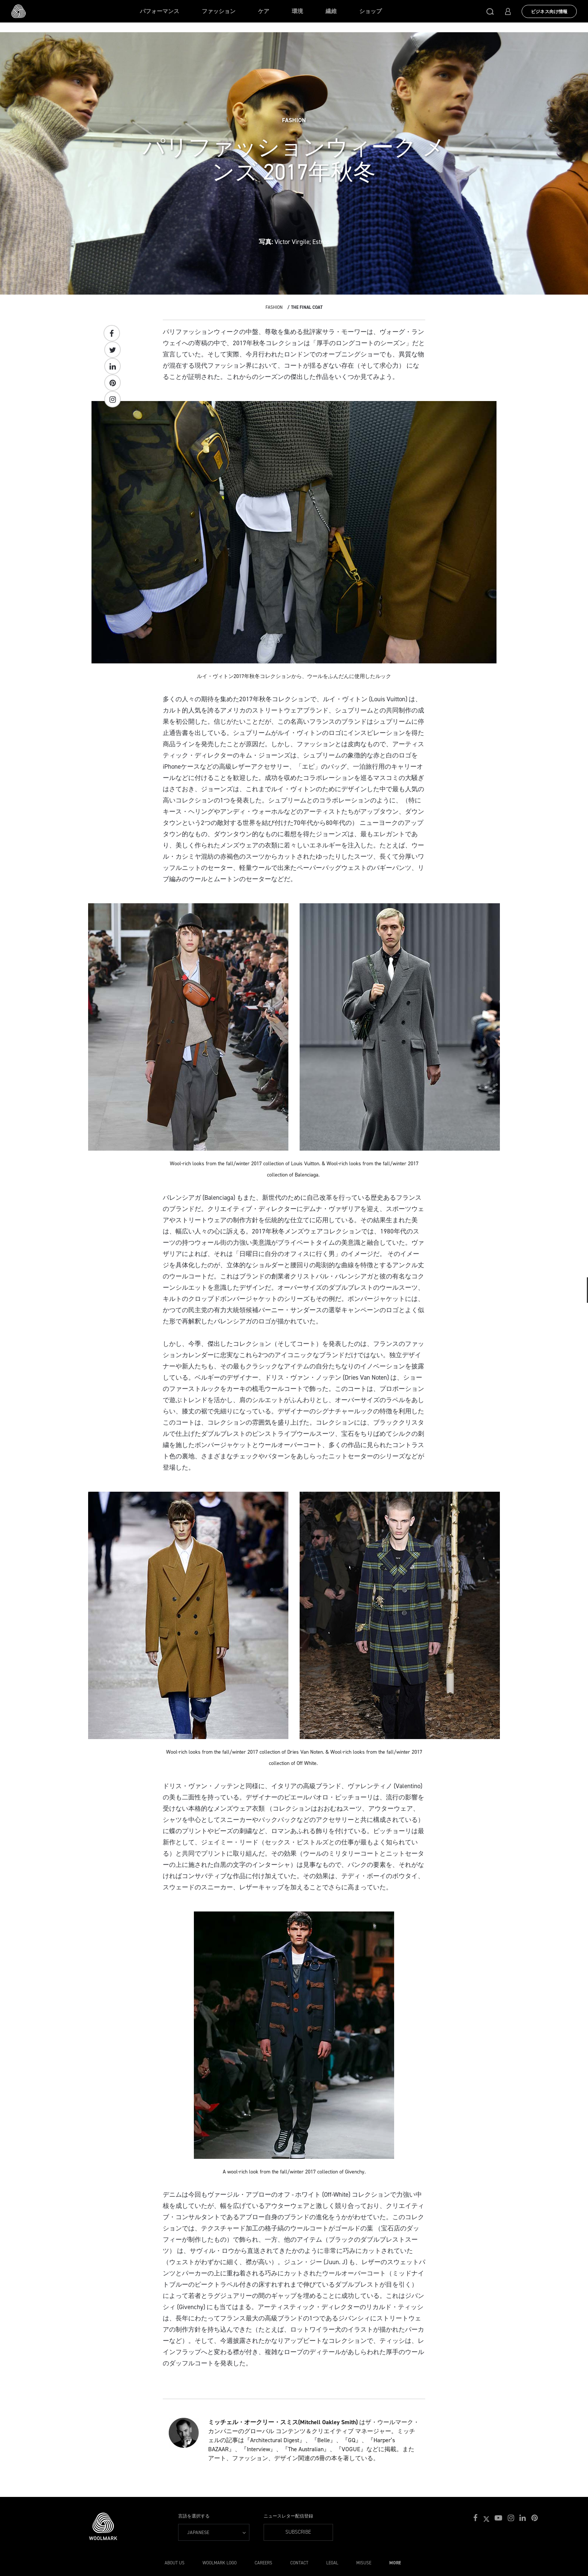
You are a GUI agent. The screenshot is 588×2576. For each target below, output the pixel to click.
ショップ (370, 11)
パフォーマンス (159, 11)
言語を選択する (194, 2516)
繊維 (331, 11)
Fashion (274, 307)
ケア (263, 11)
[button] (490, 11)
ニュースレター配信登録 (288, 2516)
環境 (297, 11)
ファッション (219, 11)
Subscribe (298, 2532)
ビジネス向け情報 (549, 12)
